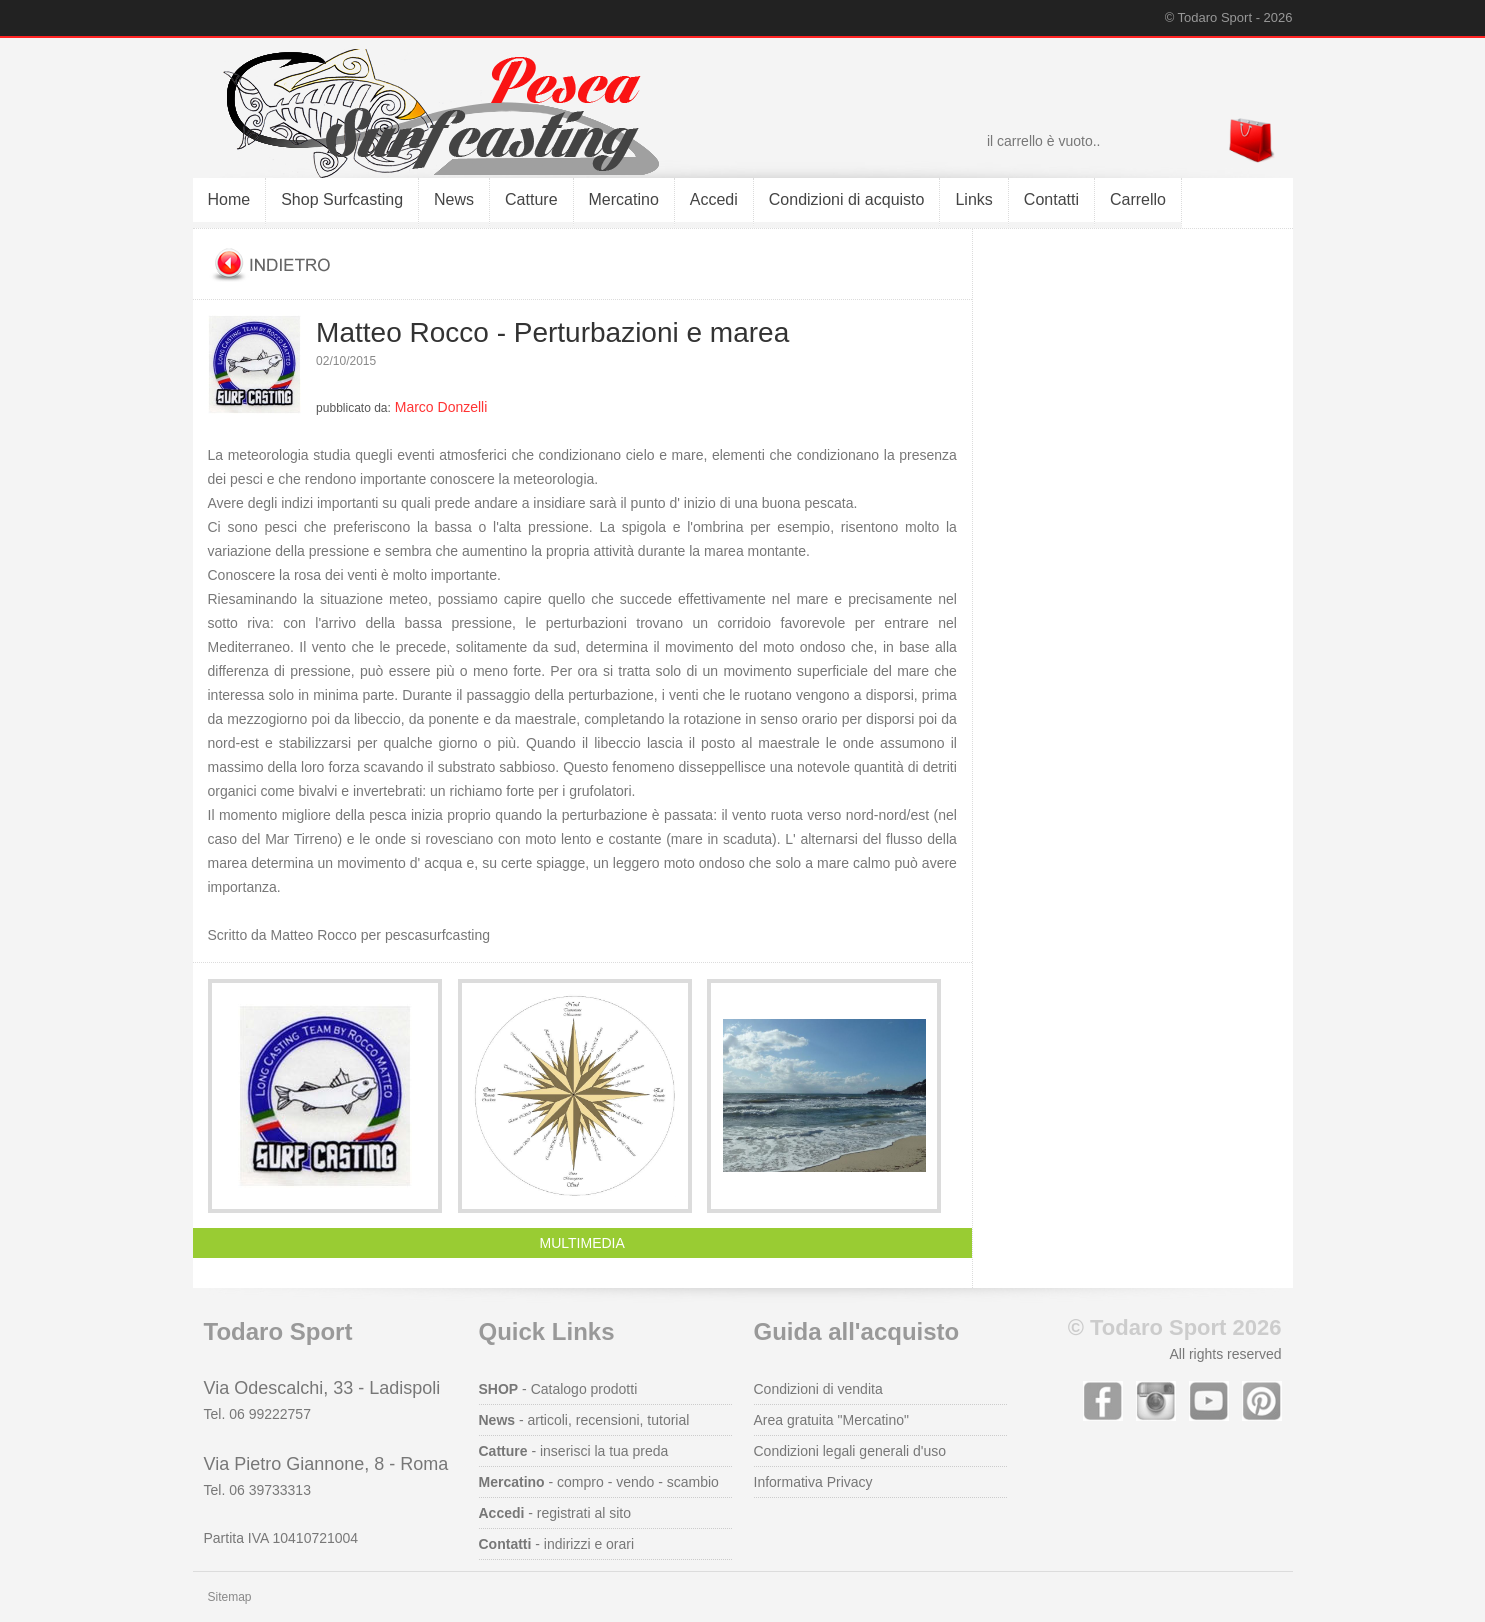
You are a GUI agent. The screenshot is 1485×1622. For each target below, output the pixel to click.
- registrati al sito (555, 1513)
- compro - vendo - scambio (599, 1482)
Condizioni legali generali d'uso (850, 1451)
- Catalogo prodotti (558, 1389)
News (454, 199)
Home (229, 199)
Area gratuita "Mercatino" (831, 1420)
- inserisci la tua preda (574, 1451)
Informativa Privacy (813, 1482)
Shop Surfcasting (342, 199)
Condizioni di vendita (818, 1389)
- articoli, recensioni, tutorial (584, 1420)
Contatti (1051, 199)
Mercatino (624, 199)
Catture (531, 199)
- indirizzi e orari (557, 1544)
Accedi (714, 199)
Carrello (1138, 199)
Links (973, 199)
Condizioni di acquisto (847, 199)
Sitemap (230, 1597)
